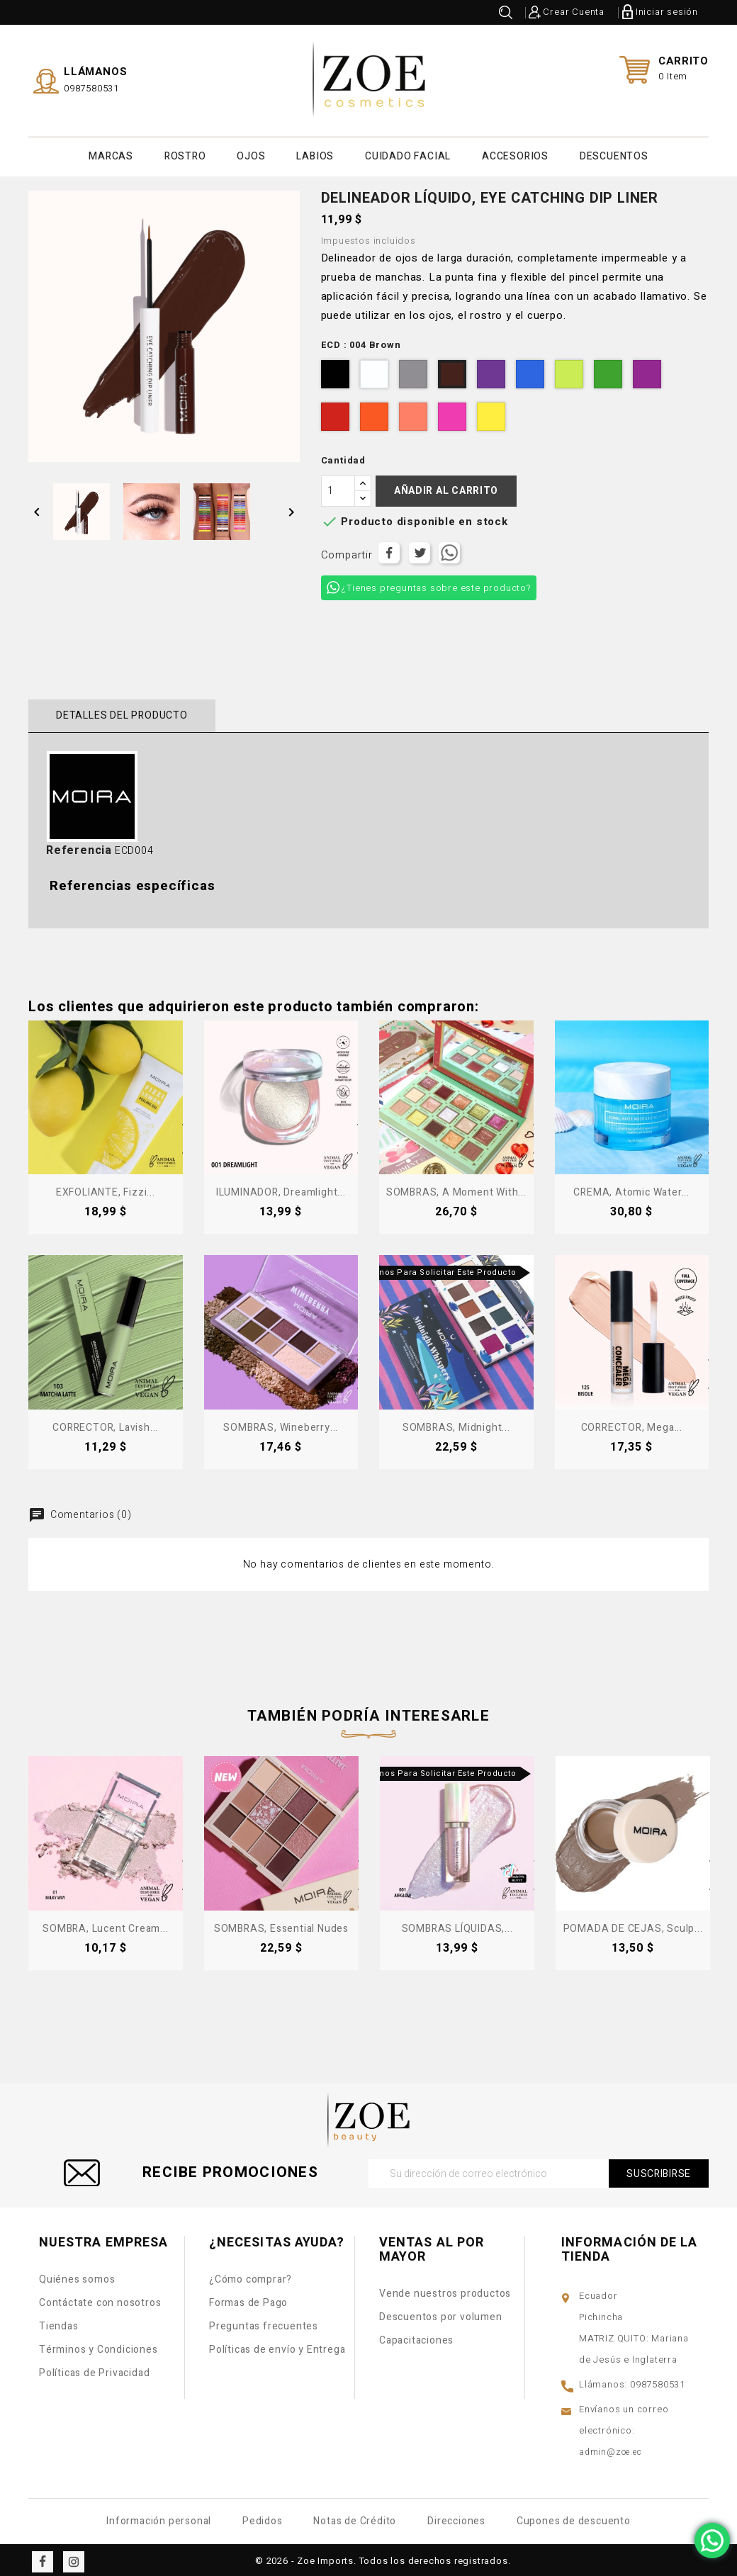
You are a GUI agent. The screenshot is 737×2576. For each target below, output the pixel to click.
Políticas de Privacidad (94, 2369)
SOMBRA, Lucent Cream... (105, 1925)
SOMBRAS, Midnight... (456, 1424)
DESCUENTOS (614, 154)
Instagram (73, 2558)
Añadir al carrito (446, 487)
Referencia (79, 847)
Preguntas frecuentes (263, 2322)
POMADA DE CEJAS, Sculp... (633, 1925)
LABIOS (315, 154)
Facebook (42, 2558)
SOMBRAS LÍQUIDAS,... (457, 1925)
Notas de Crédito (354, 2517)
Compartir (389, 549)
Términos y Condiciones (98, 2346)
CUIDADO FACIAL (408, 154)
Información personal (158, 2517)
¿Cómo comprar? (250, 2275)
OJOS (251, 154)
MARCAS (111, 154)
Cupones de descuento (574, 2517)
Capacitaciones (416, 2336)
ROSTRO (185, 154)
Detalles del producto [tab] (119, 711)
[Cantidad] (338, 487)
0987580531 (91, 86)
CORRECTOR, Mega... (631, 1424)
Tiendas (59, 2322)
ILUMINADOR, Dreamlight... (281, 1188)
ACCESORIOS (515, 154)
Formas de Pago (248, 2299)
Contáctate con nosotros (100, 2299)
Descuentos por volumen (440, 2313)
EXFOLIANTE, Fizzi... (105, 1188)
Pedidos (262, 2517)
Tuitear (419, 549)
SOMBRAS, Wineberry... (280, 1424)
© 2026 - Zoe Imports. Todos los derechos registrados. (382, 2557)
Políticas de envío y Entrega (277, 2346)
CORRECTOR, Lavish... (105, 1424)
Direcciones (456, 2517)
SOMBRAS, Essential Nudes (281, 1925)
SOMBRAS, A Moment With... (456, 1188)
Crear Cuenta (573, 11)
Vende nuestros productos (445, 2290)
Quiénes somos (77, 2275)
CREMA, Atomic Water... (631, 1188)
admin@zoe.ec (610, 2448)
